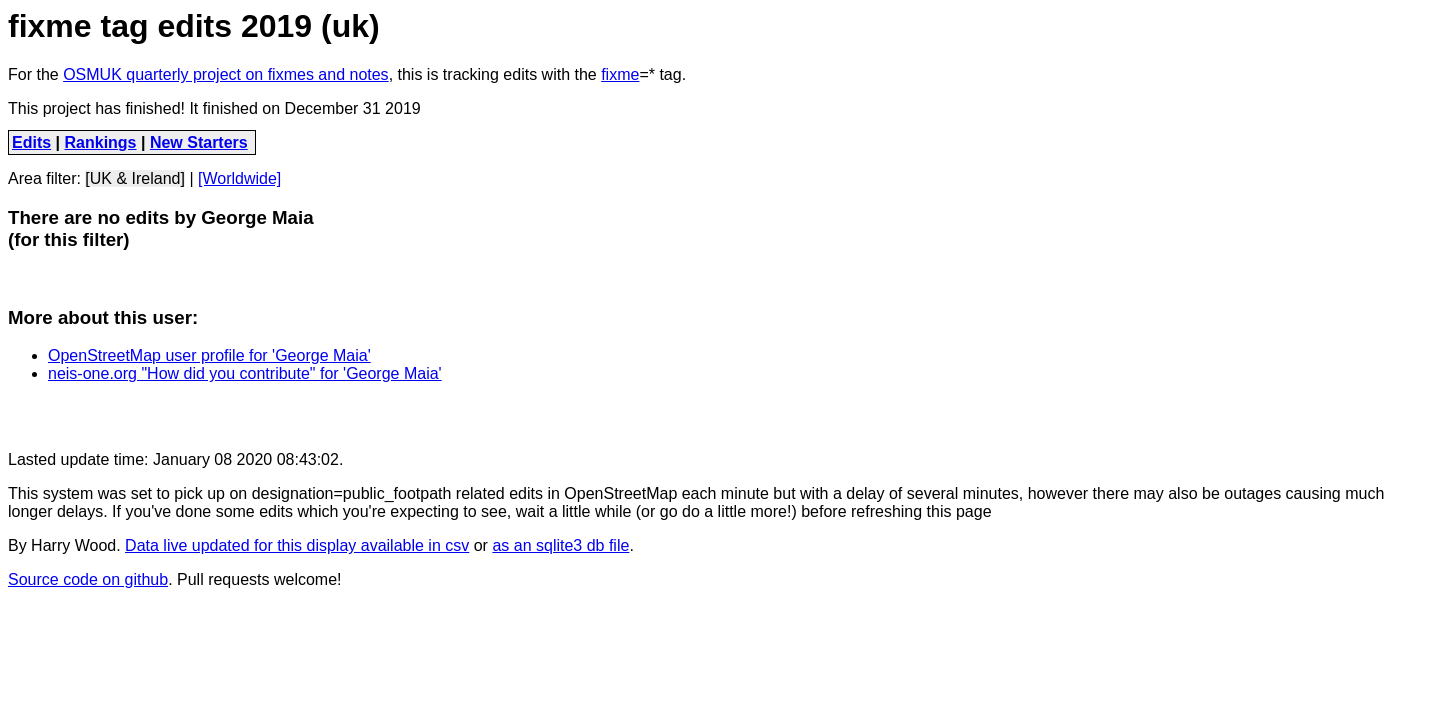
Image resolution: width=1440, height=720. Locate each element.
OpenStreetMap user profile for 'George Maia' (209, 355)
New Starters (199, 142)
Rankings (101, 142)
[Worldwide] (239, 178)
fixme (620, 74)
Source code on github (88, 579)
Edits (31, 142)
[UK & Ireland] (135, 178)
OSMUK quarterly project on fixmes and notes (225, 74)
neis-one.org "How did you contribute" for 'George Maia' (245, 373)
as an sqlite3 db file (560, 545)
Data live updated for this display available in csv (297, 545)
